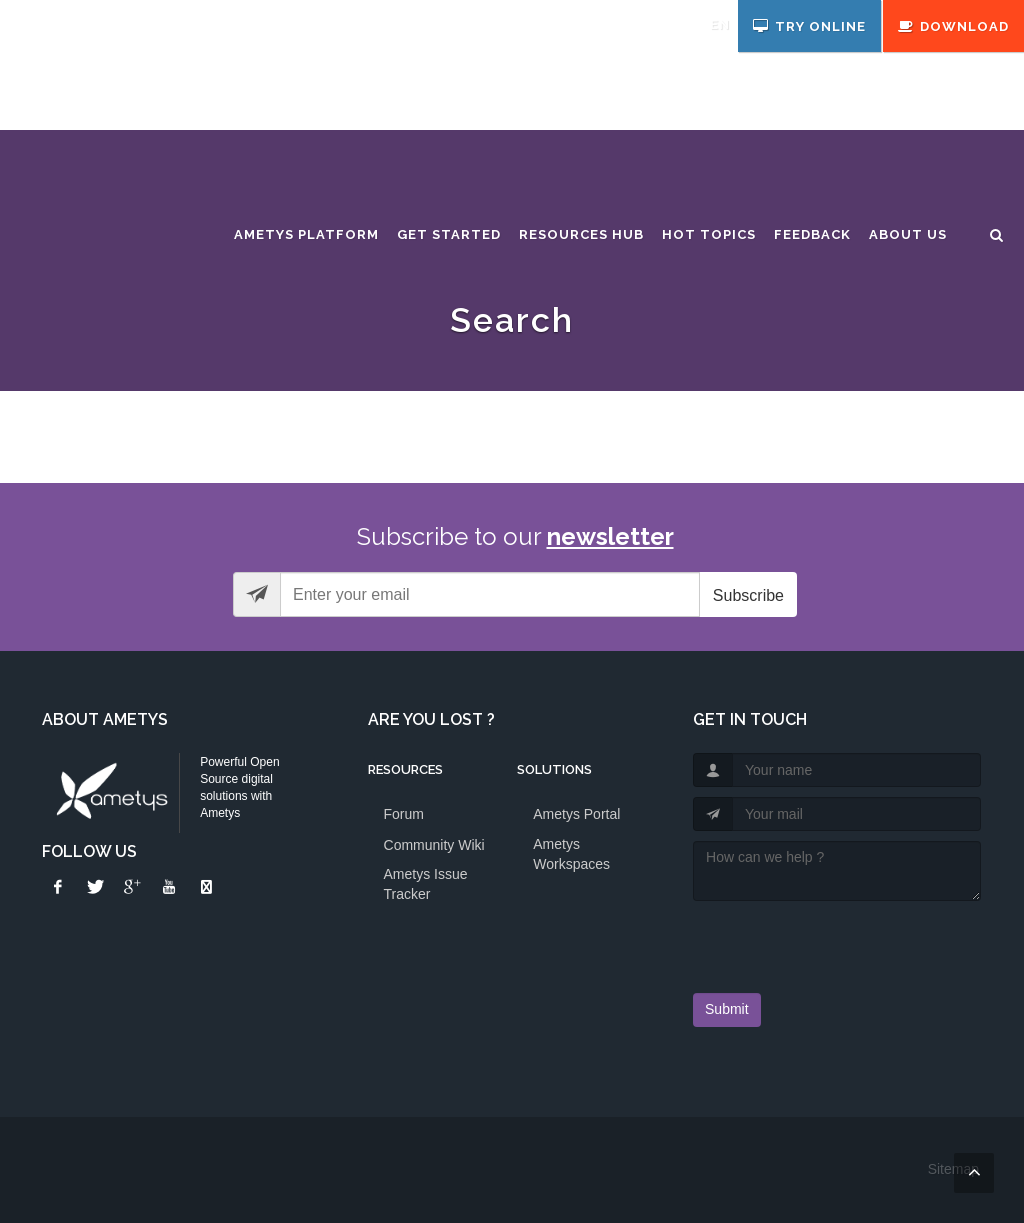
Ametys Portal (576, 814)
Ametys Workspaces (571, 854)
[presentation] (810, 941)
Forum (404, 814)
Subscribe (748, 595)
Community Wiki (434, 845)
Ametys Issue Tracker (426, 884)
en (720, 24)
